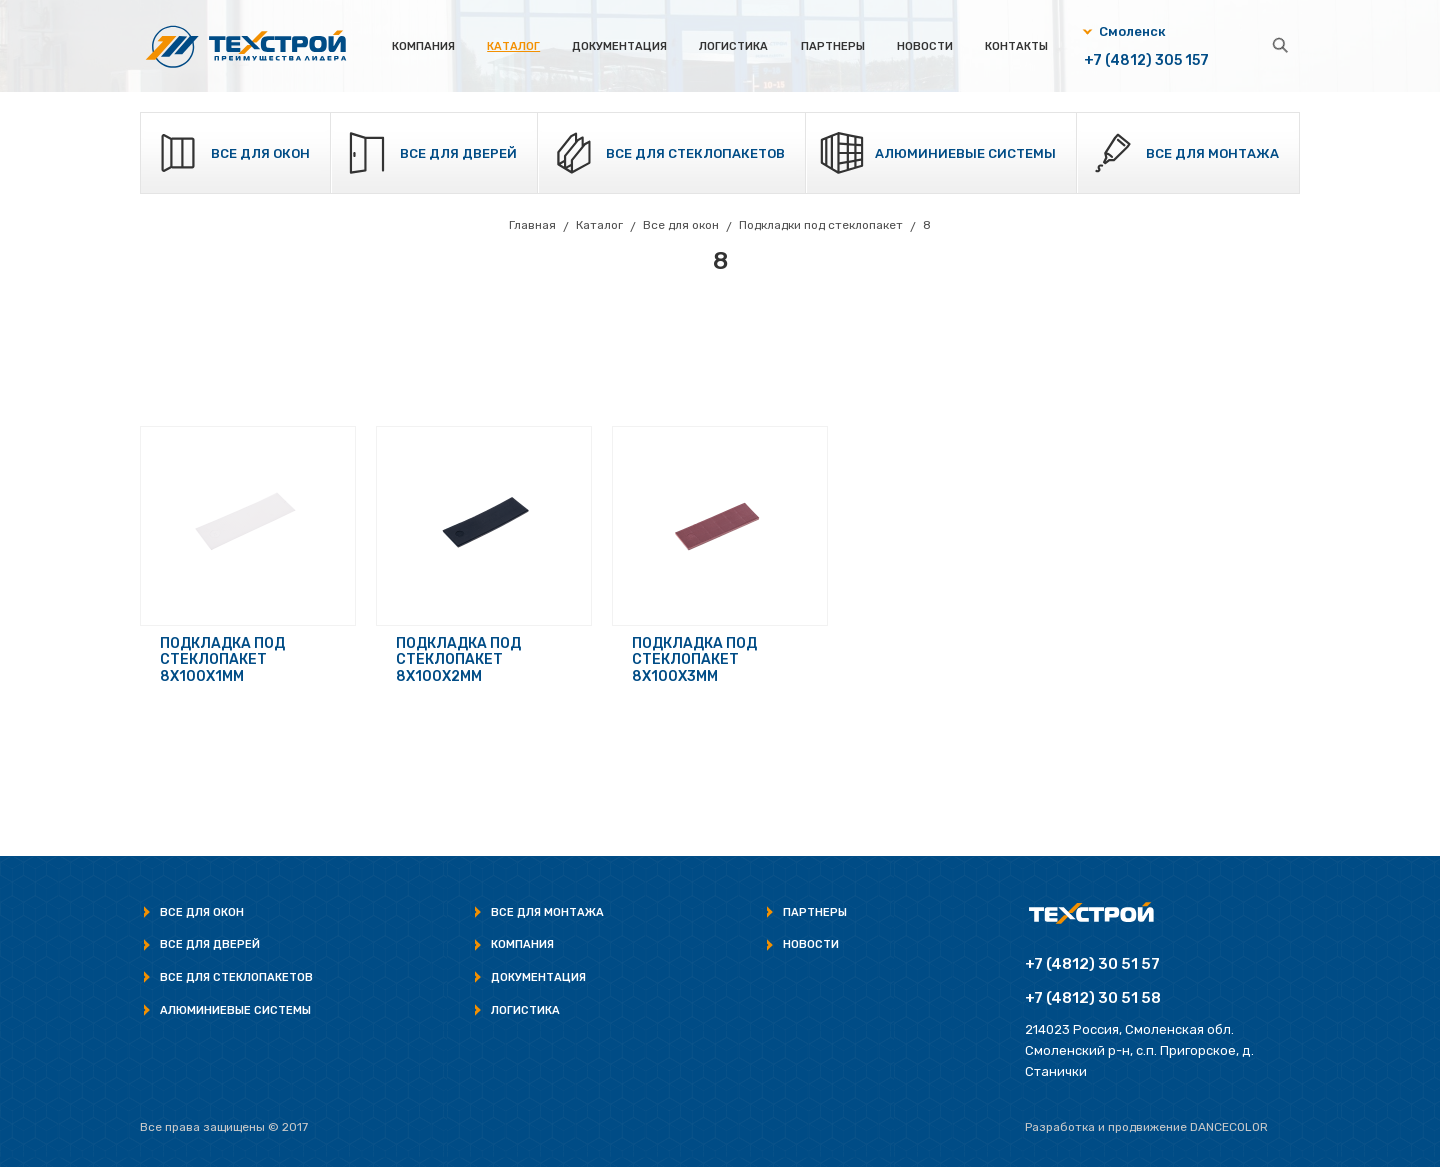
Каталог (513, 46)
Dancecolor (1229, 1127)
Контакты (1016, 46)
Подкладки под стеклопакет (821, 225)
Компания (423, 46)
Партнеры (833, 46)
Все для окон (260, 153)
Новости (925, 46)
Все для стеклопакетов (695, 153)
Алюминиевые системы (965, 153)
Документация (619, 46)
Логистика (733, 46)
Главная (532, 225)
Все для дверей (458, 153)
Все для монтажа (1212, 153)
